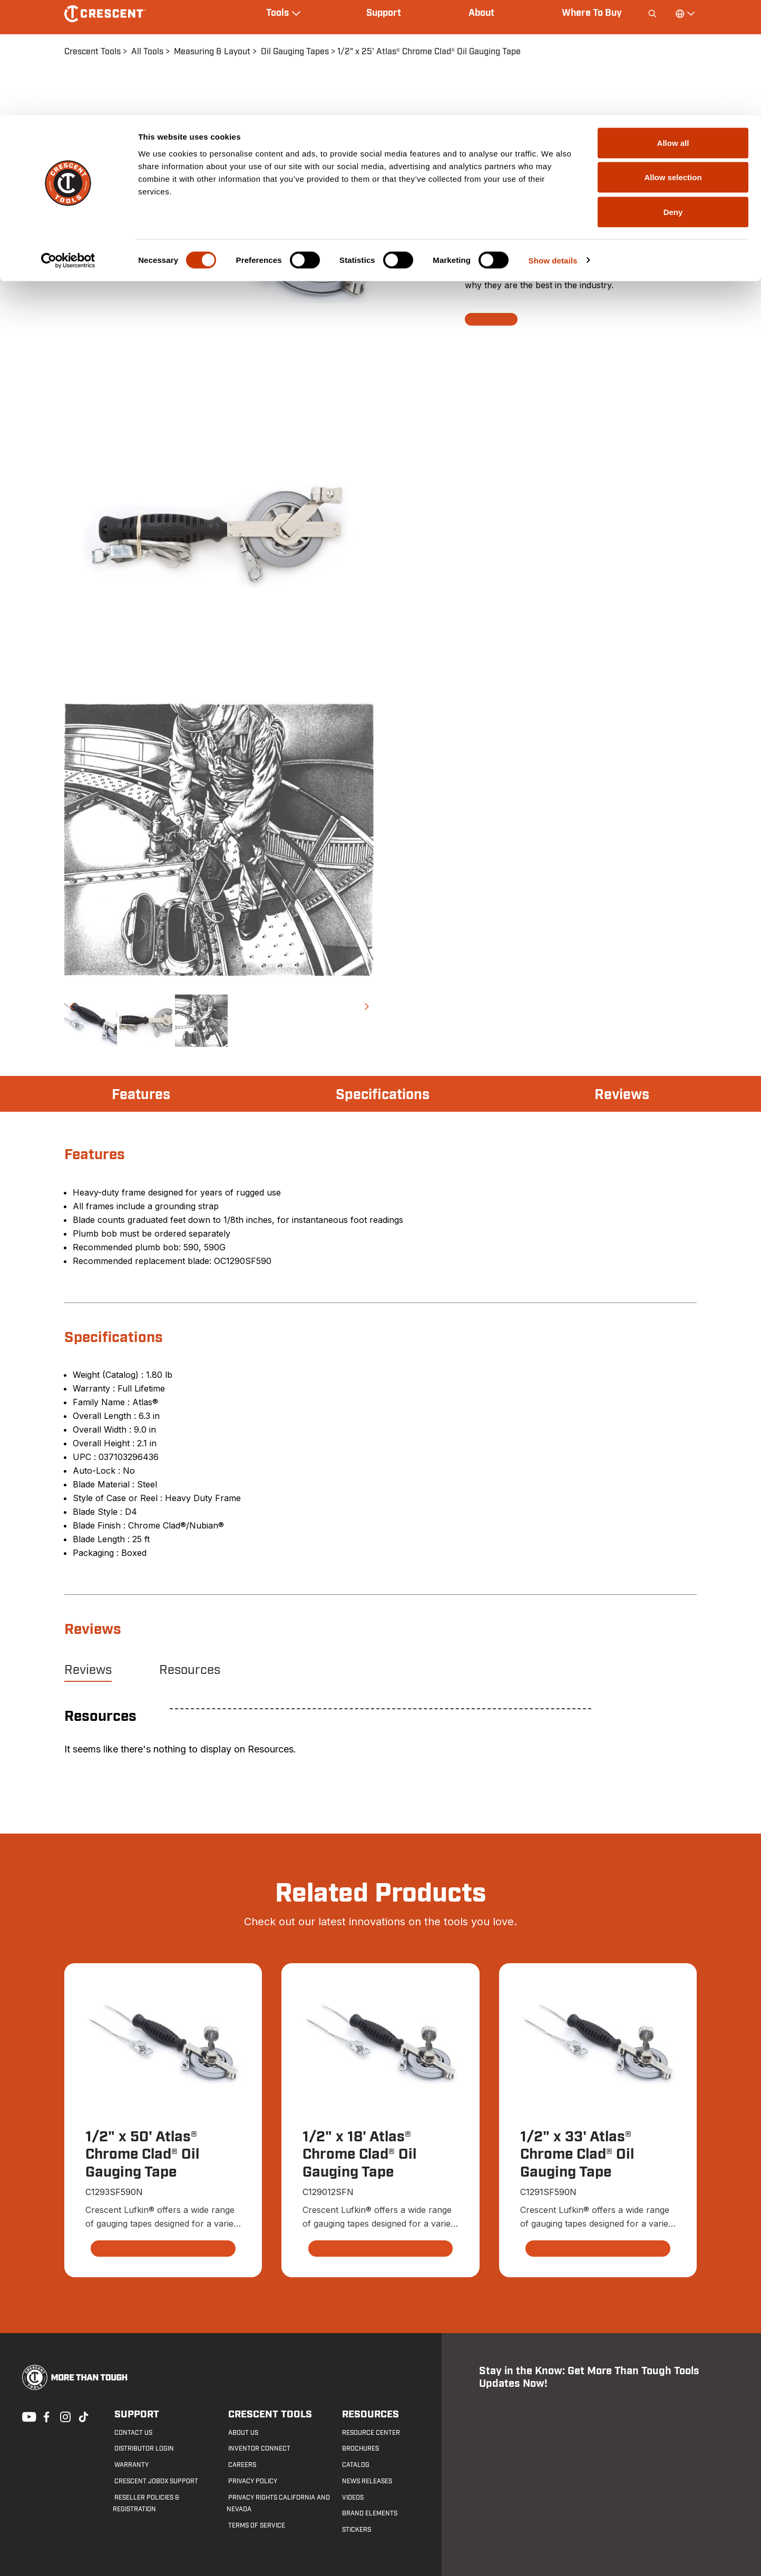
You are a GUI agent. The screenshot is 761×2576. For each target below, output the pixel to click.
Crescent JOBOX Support (155, 2481)
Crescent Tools (266, 2415)
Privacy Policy (251, 2481)
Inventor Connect (258, 2449)
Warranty (130, 2465)
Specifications (382, 1095)
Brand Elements (368, 2514)
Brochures (358, 2449)
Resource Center (369, 2433)
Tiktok (83, 2416)
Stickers (354, 2530)
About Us (242, 2433)
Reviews (620, 1095)
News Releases (365, 2481)
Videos (351, 2497)
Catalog (354, 2465)
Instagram (64, 2416)
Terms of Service (255, 2526)
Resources (189, 1670)
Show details (553, 145)
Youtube (26, 2416)
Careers (241, 2465)
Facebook (45, 2416)
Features (142, 1095)
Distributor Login (142, 2449)
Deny (673, 96)
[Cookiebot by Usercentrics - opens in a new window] (68, 145)
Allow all (673, 27)
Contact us (132, 2433)
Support (133, 2415)
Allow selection (672, 62)
